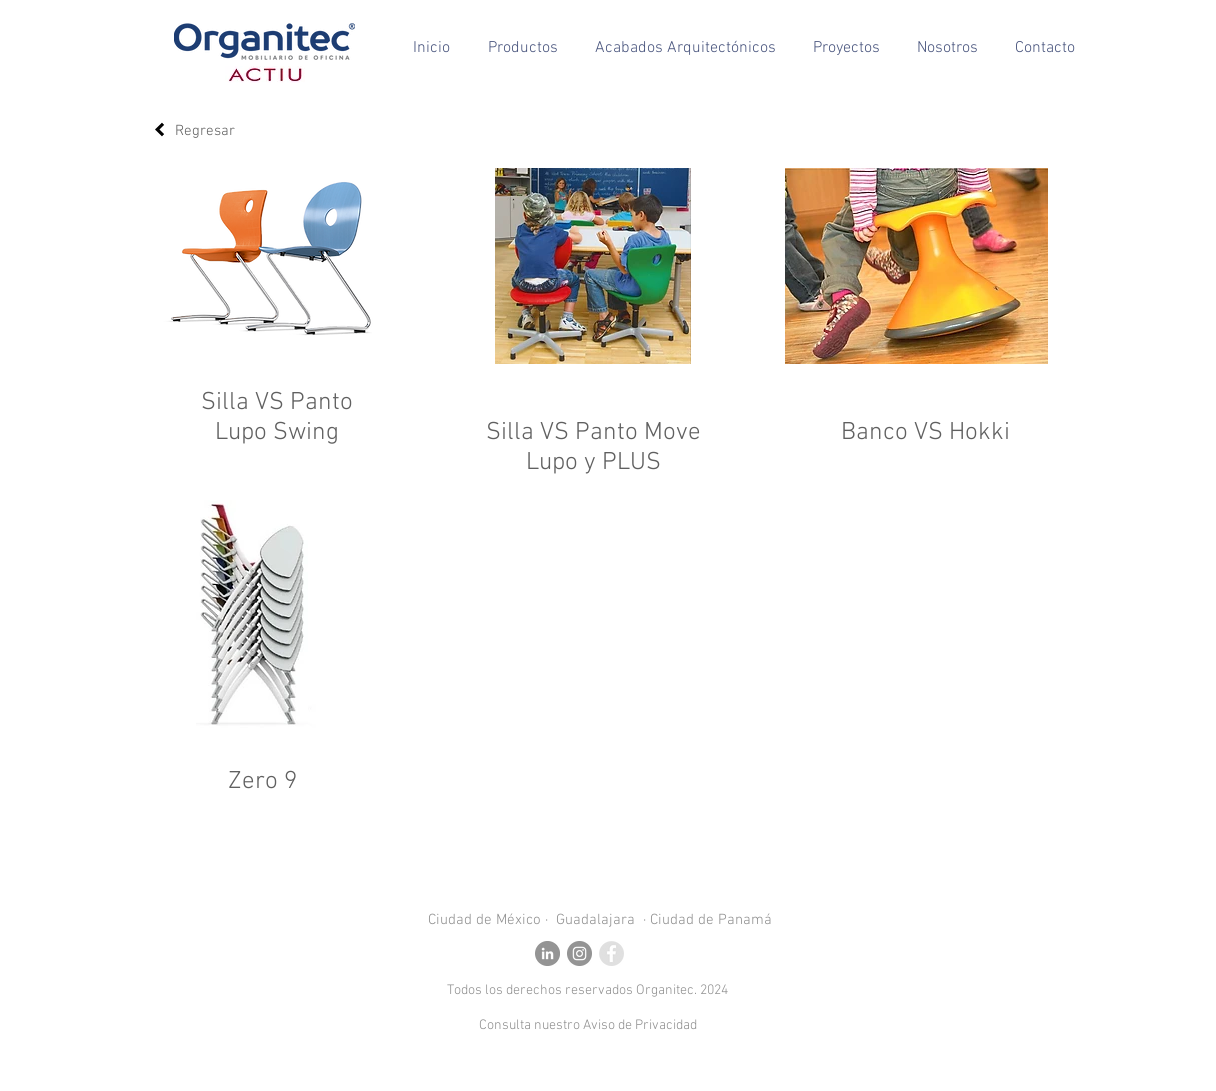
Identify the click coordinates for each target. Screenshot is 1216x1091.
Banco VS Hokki (925, 433)
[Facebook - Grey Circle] (611, 953)
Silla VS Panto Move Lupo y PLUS (593, 448)
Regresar (205, 131)
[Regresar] (159, 129)
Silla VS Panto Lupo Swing (277, 418)
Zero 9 (262, 782)
